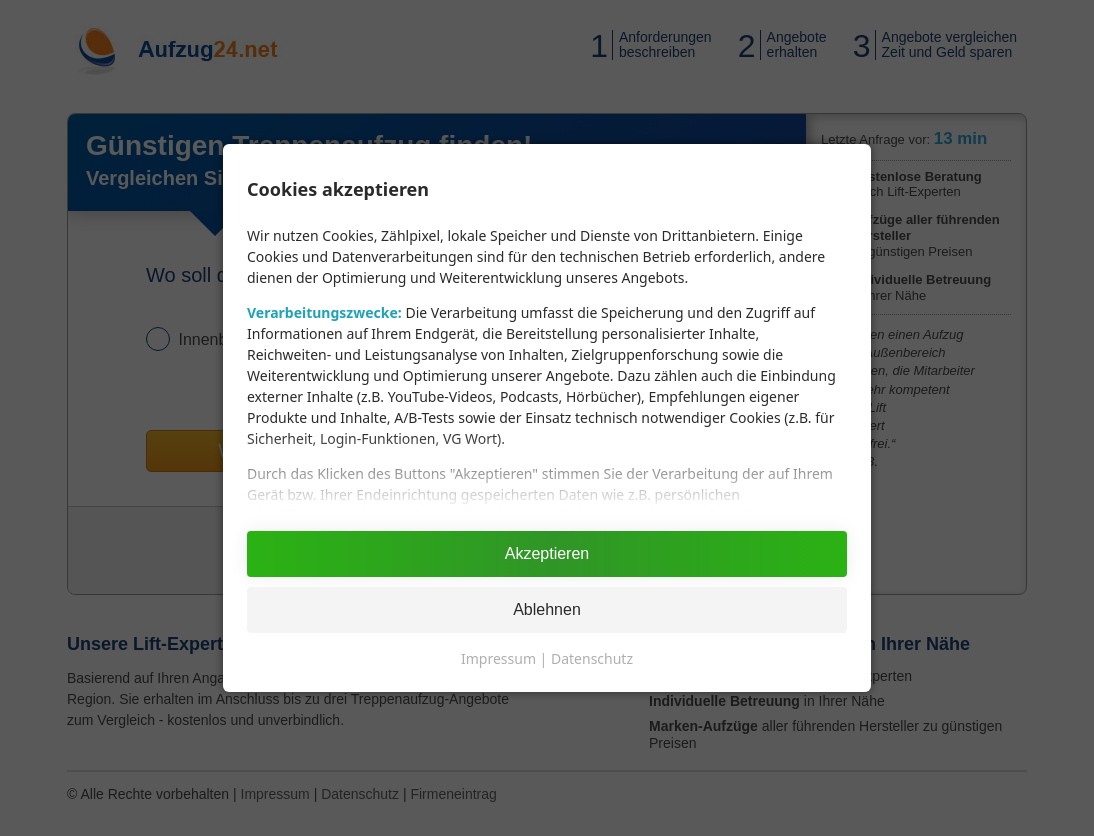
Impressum (498, 658)
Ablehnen (547, 609)
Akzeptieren (547, 553)
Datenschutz (592, 658)
